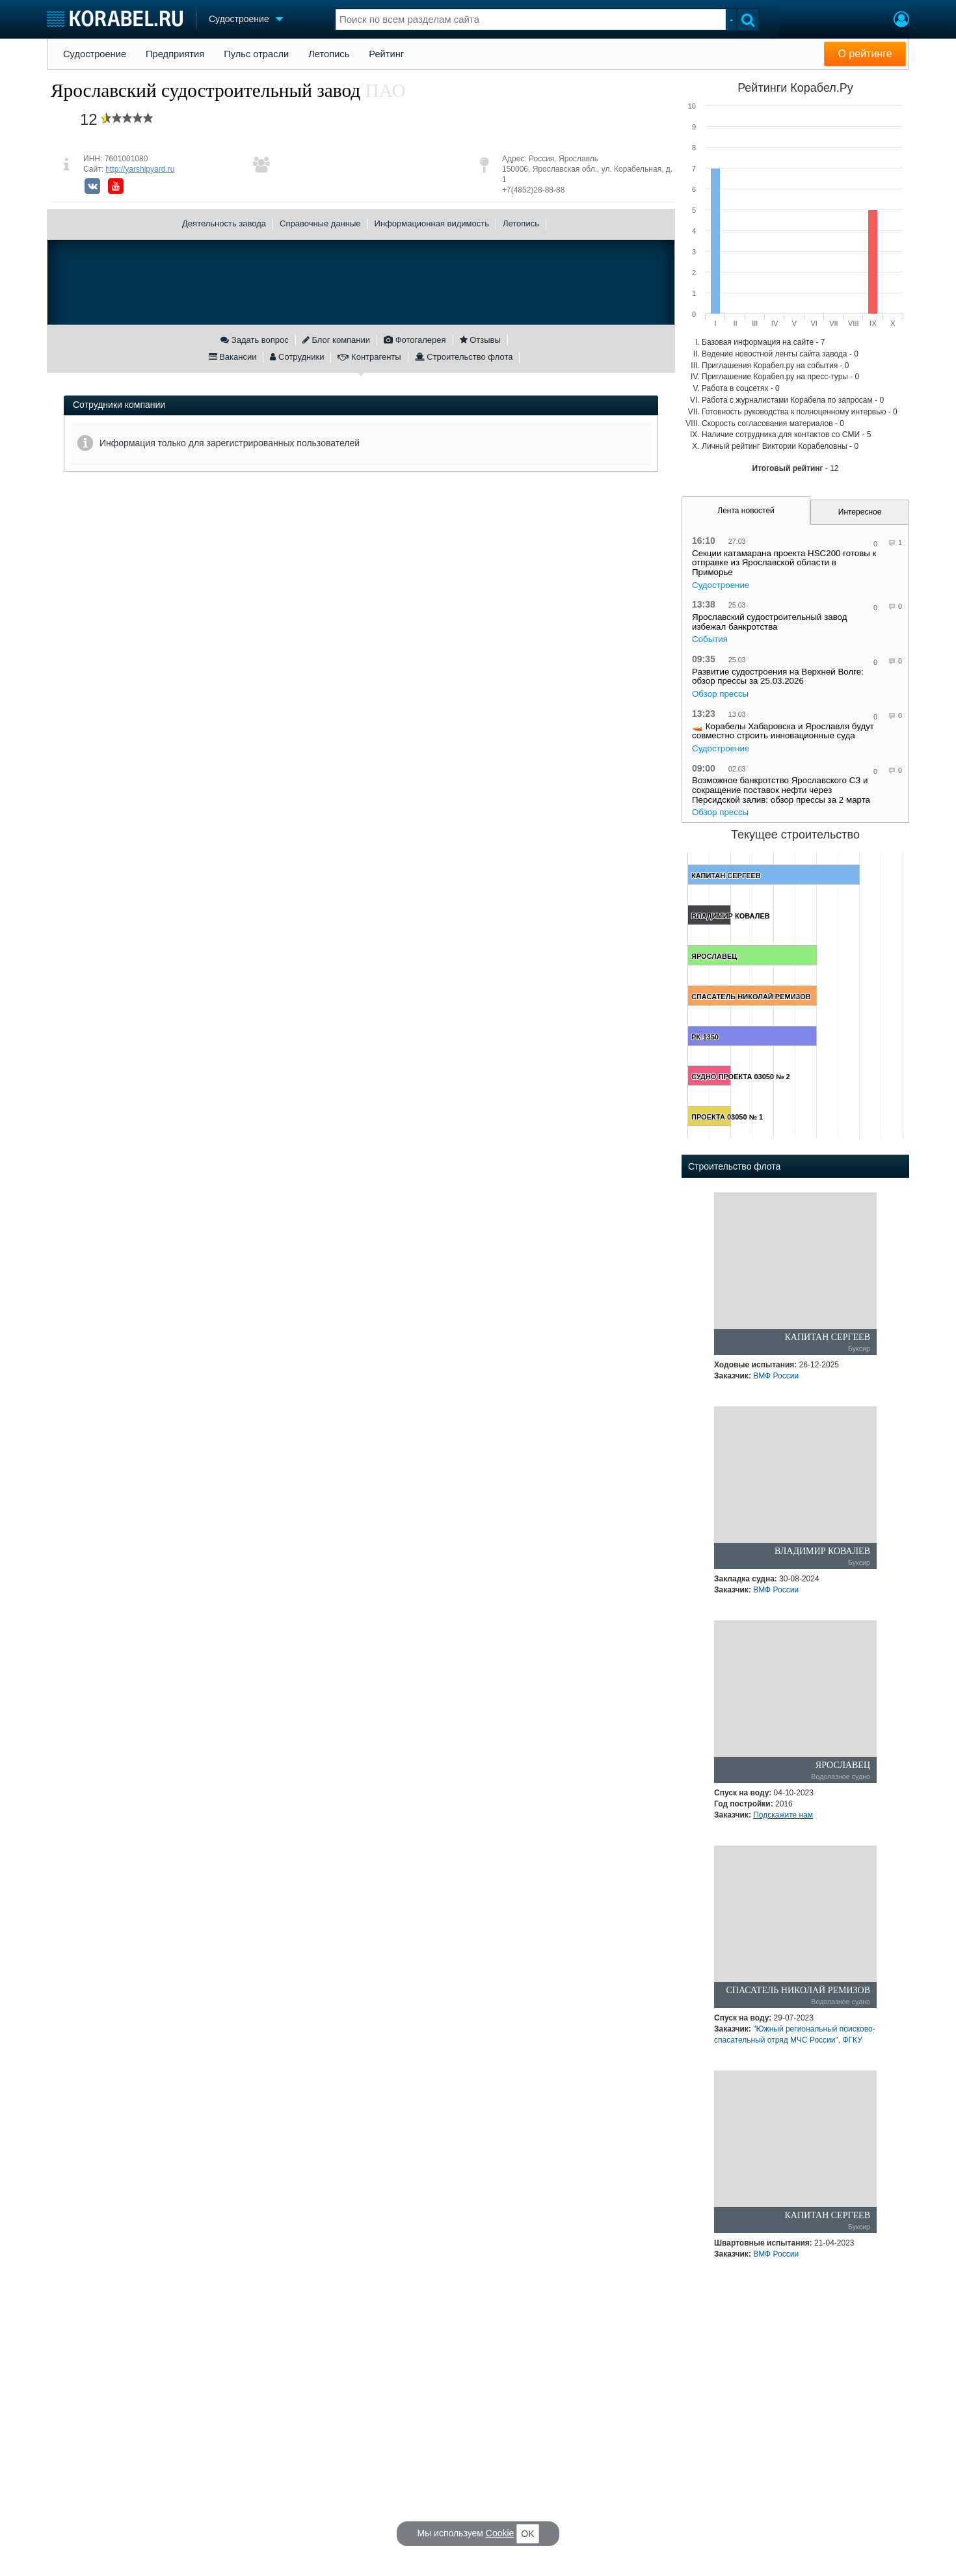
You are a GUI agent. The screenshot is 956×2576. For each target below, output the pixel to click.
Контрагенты (369, 357)
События (710, 639)
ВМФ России (776, 1375)
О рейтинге (865, 53)
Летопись (328, 54)
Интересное (860, 512)
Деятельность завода (224, 223)
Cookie (500, 2533)
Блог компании (336, 340)
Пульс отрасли (256, 54)
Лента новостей (746, 510)
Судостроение (94, 54)
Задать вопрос (254, 340)
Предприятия (175, 54)
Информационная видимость (432, 223)
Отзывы (480, 340)
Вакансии (233, 357)
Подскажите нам (783, 1814)
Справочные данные (320, 223)
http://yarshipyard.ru (139, 169)
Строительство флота (464, 357)
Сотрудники (297, 357)
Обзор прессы (720, 694)
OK (527, 2534)
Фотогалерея (414, 340)
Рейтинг (386, 54)
